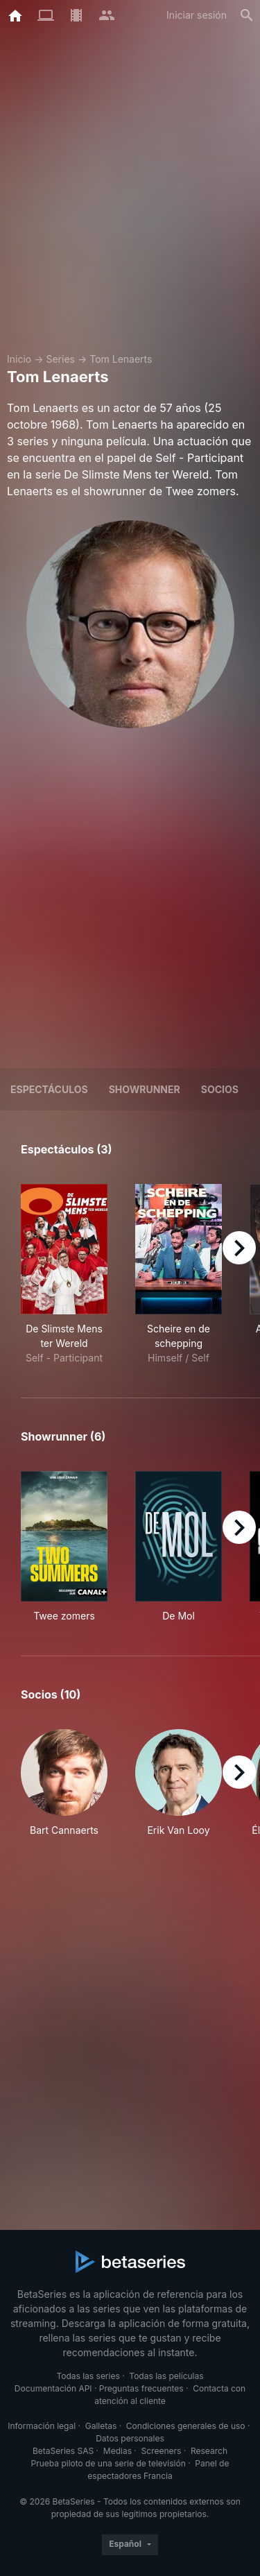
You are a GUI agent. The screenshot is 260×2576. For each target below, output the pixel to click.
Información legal (42, 2426)
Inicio (19, 359)
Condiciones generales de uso (185, 2426)
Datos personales (130, 2438)
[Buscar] (247, 15)
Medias (117, 2451)
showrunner (144, 1089)
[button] (64, 1790)
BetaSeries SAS (63, 2451)
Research (209, 2451)
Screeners (161, 2451)
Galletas (101, 2426)
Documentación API (53, 2388)
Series (60, 359)
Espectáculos (49, 1089)
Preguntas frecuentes (141, 2388)
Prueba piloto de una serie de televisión (108, 2463)
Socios (220, 1089)
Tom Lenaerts (120, 359)
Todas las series (87, 2376)
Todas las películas (166, 2376)
